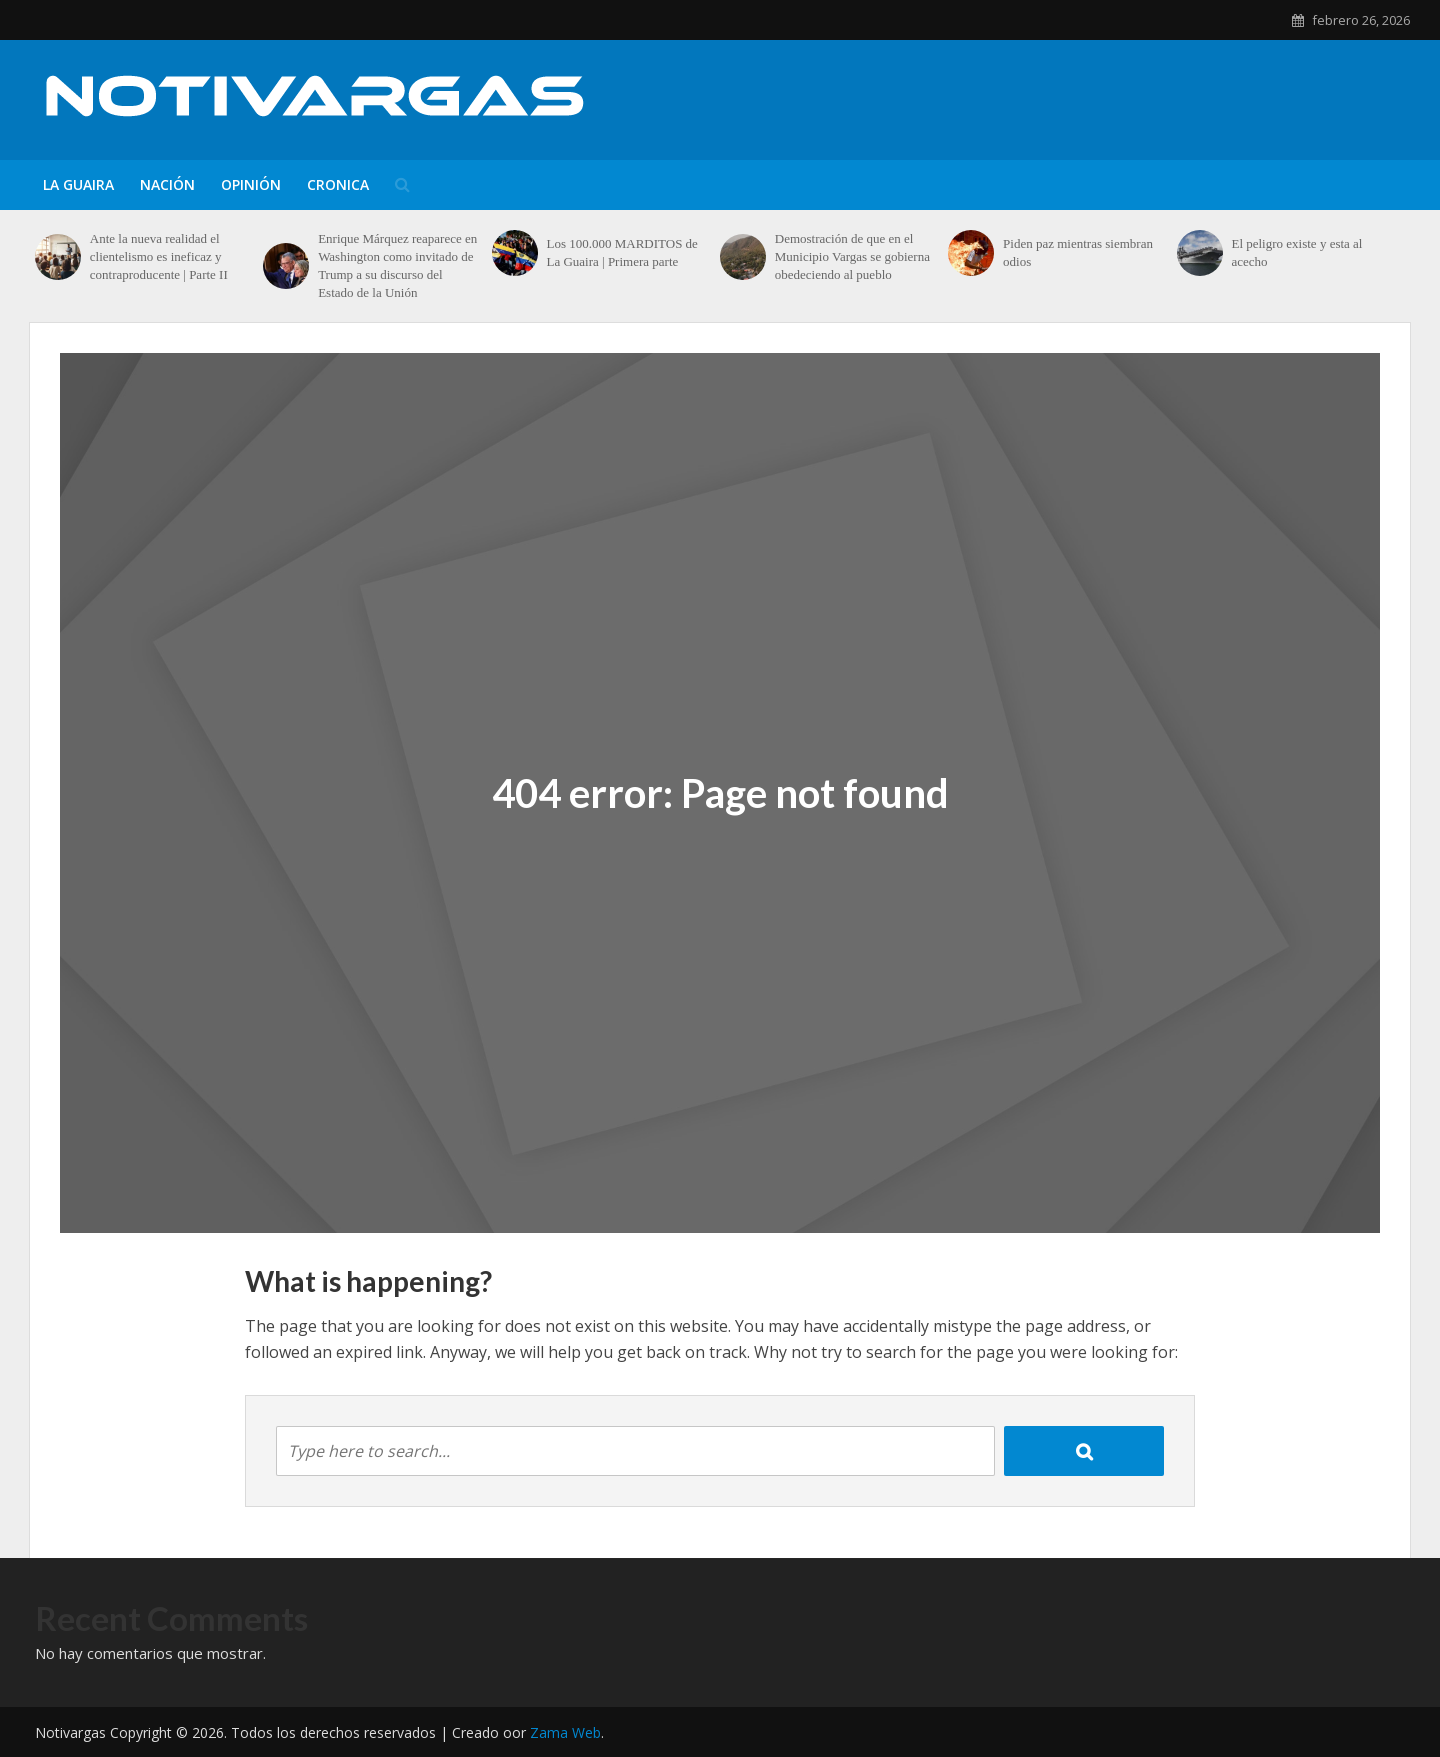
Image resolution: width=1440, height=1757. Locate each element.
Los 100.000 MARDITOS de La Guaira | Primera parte (621, 252)
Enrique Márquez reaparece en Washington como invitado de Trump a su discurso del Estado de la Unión (397, 265)
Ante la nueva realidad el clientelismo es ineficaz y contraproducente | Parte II (159, 256)
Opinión (251, 184)
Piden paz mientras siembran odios (1078, 252)
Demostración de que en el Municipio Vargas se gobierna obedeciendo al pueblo (852, 256)
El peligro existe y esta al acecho (1296, 252)
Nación (167, 184)
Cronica (338, 184)
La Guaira (78, 184)
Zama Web (565, 1732)
